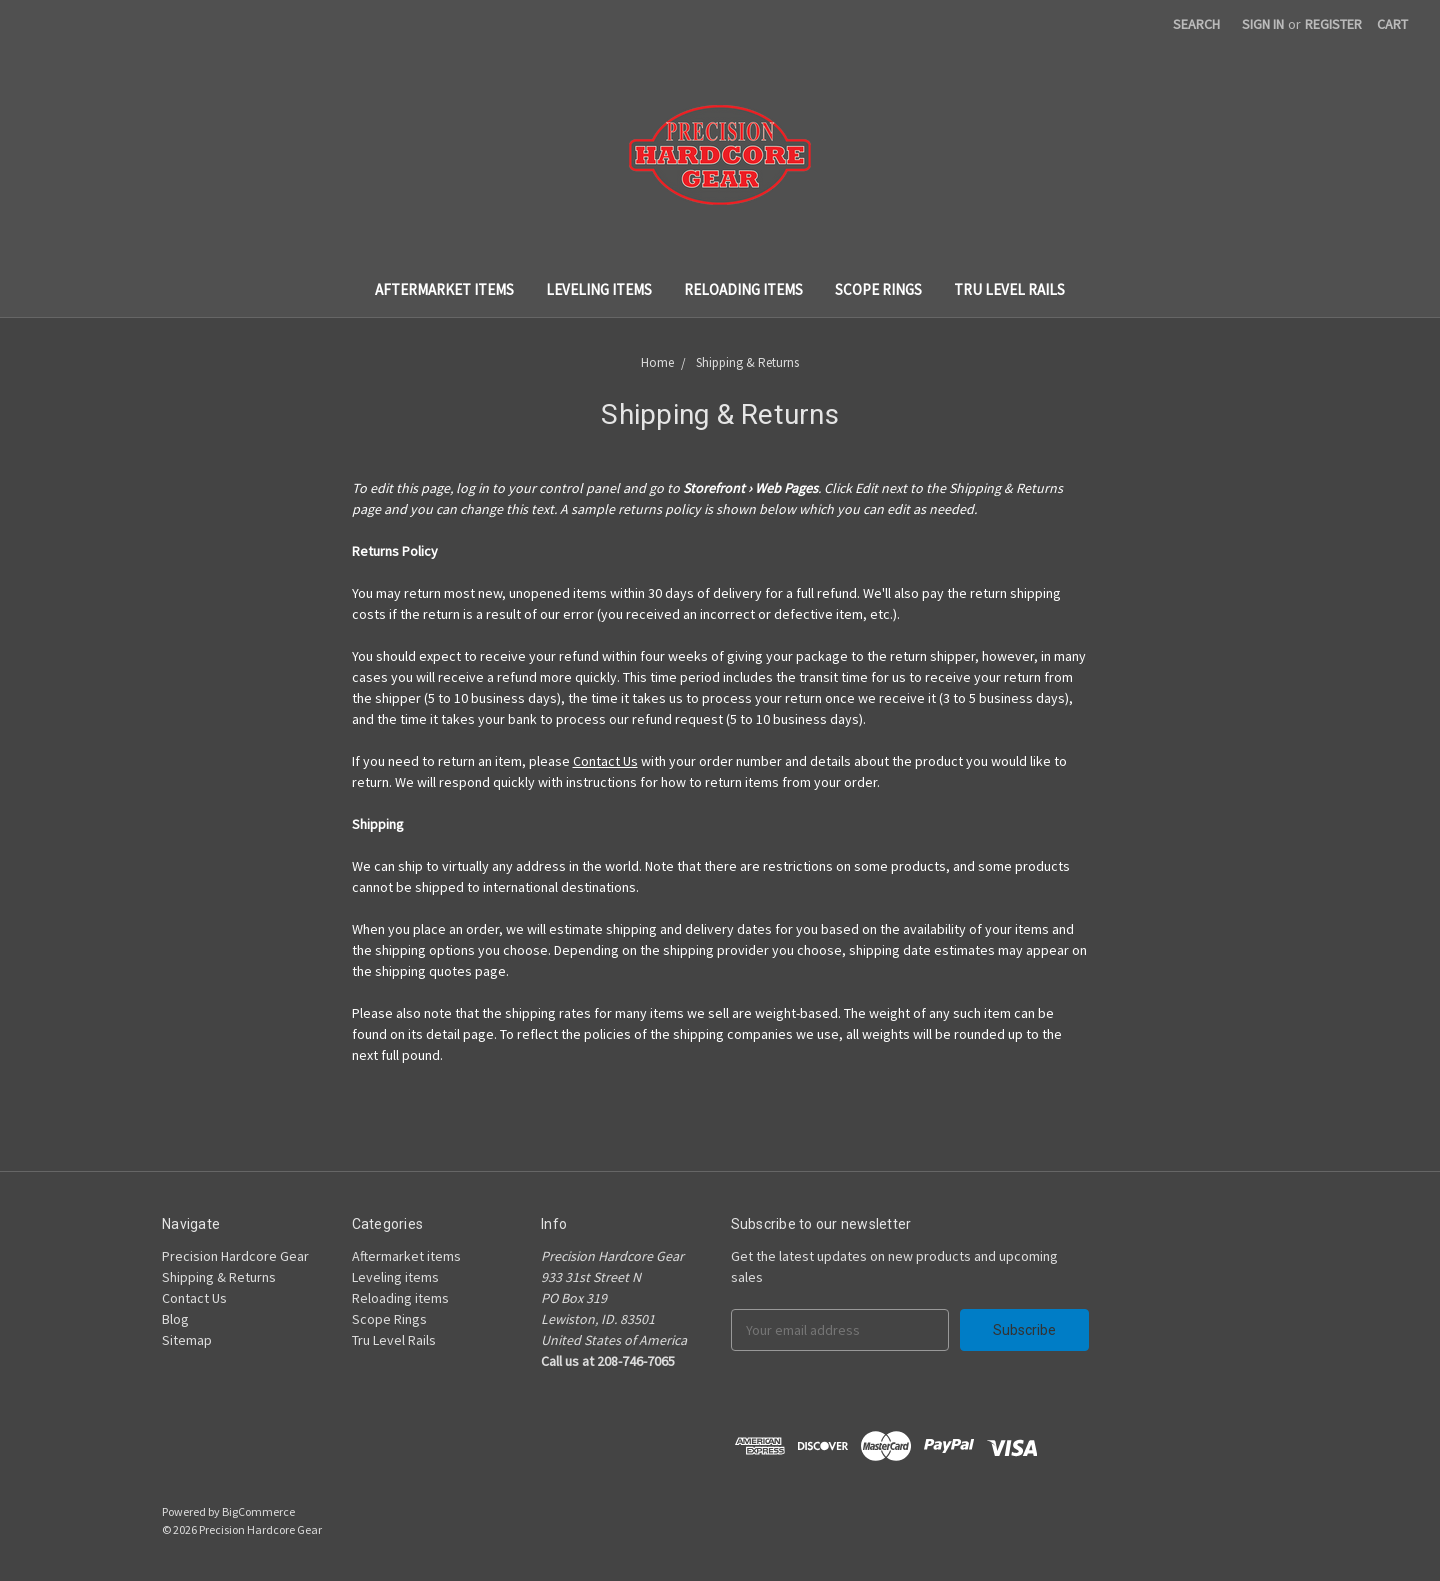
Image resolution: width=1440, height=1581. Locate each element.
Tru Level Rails (1009, 289)
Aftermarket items (444, 289)
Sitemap (187, 1340)
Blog (175, 1319)
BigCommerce (258, 1511)
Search (1196, 24)
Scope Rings (878, 289)
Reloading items (743, 289)
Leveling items (599, 289)
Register (1333, 24)
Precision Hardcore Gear (235, 1256)
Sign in (1263, 24)
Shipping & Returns (219, 1277)
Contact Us (605, 761)
